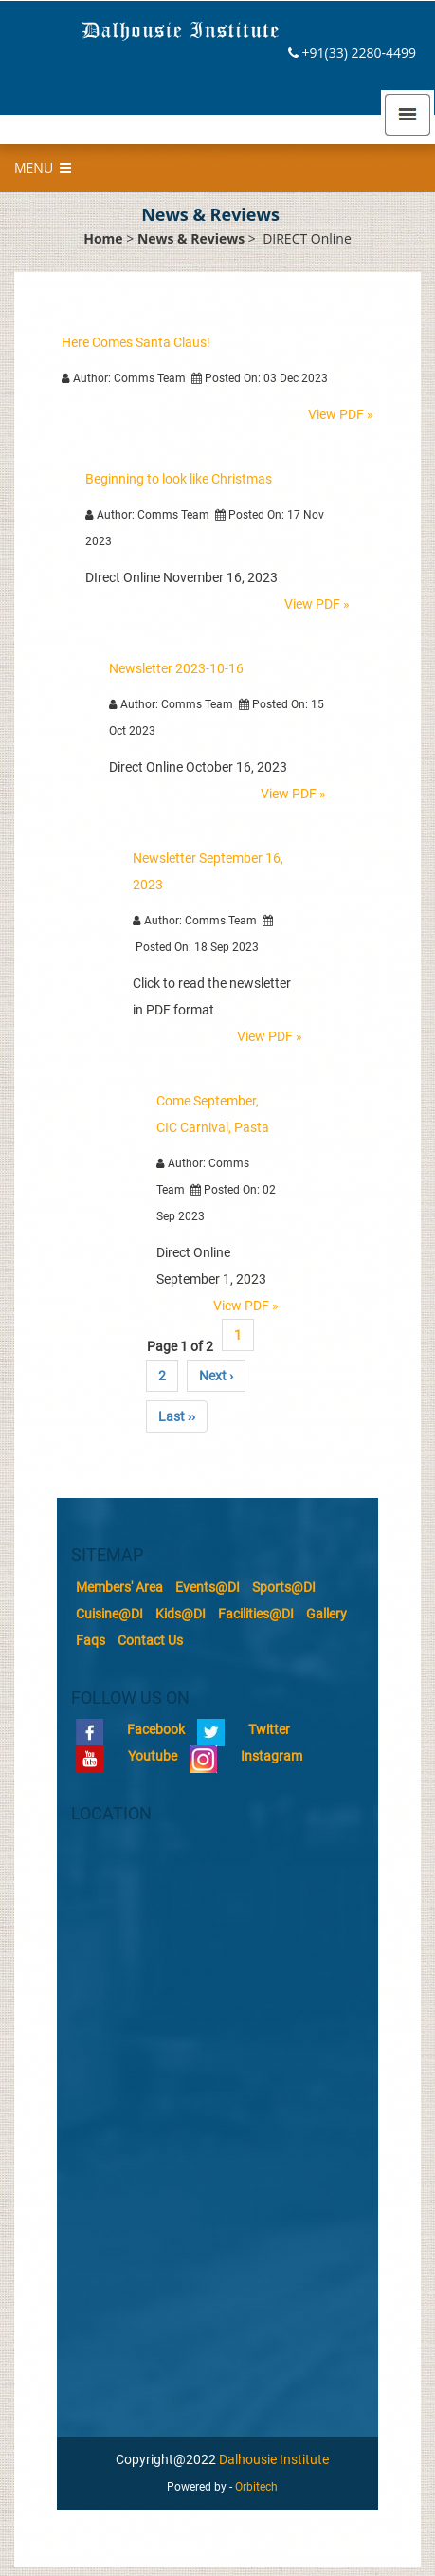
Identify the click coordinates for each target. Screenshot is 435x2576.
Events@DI (207, 1587)
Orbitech (256, 2487)
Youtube (126, 1755)
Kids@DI (180, 1613)
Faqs (90, 1640)
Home (102, 238)
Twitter (243, 1729)
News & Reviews (191, 238)
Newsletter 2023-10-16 (176, 668)
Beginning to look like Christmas (178, 478)
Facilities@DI (256, 1613)
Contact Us (150, 1640)
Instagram (246, 1755)
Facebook (130, 1729)
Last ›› (176, 1416)
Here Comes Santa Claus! (136, 342)
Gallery (326, 1613)
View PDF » (340, 414)
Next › (216, 1375)
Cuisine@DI (109, 1613)
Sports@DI (284, 1587)
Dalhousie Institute (274, 2459)
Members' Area (119, 1587)
